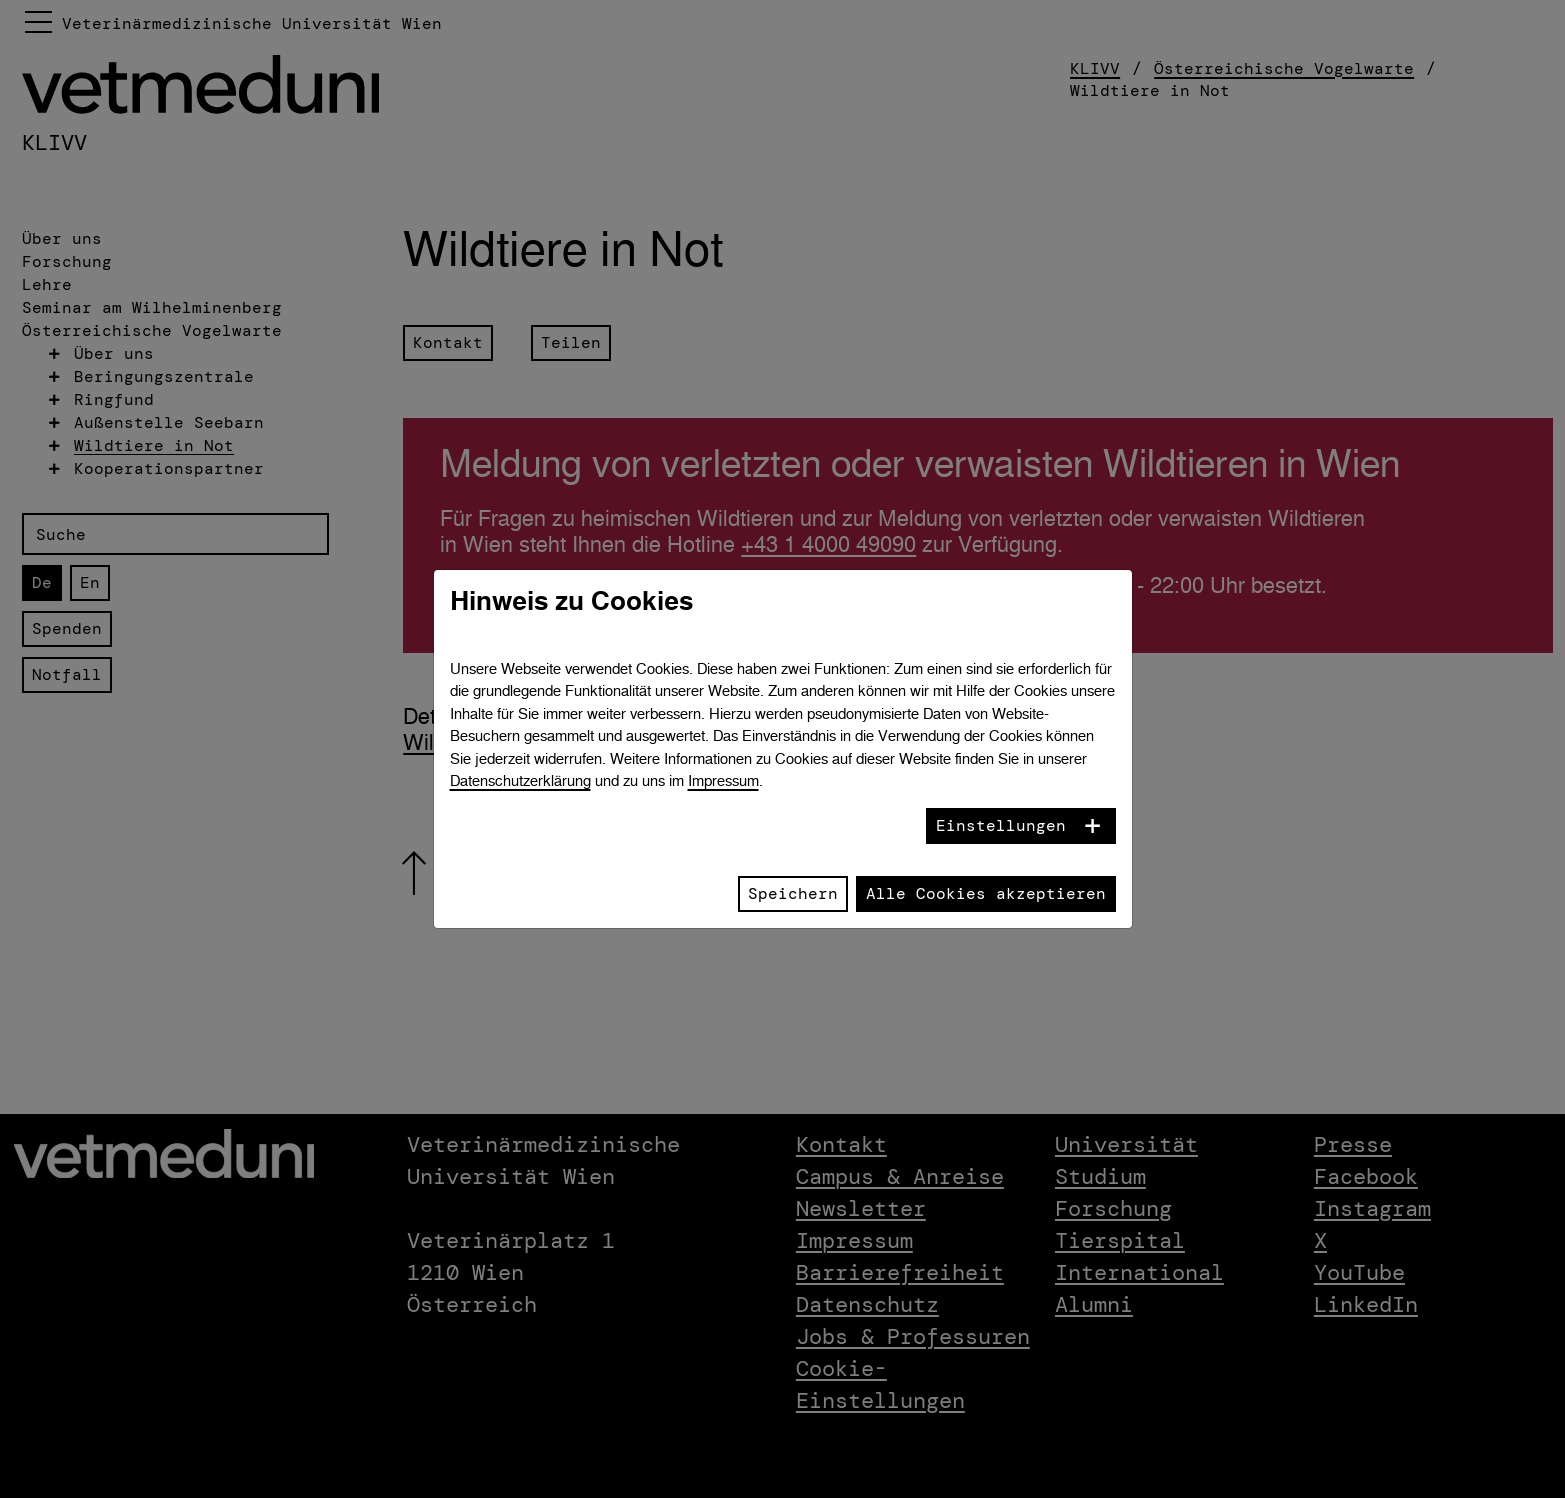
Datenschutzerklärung (520, 780)
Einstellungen (1001, 825)
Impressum (723, 780)
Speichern (793, 893)
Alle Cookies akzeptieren (986, 893)
